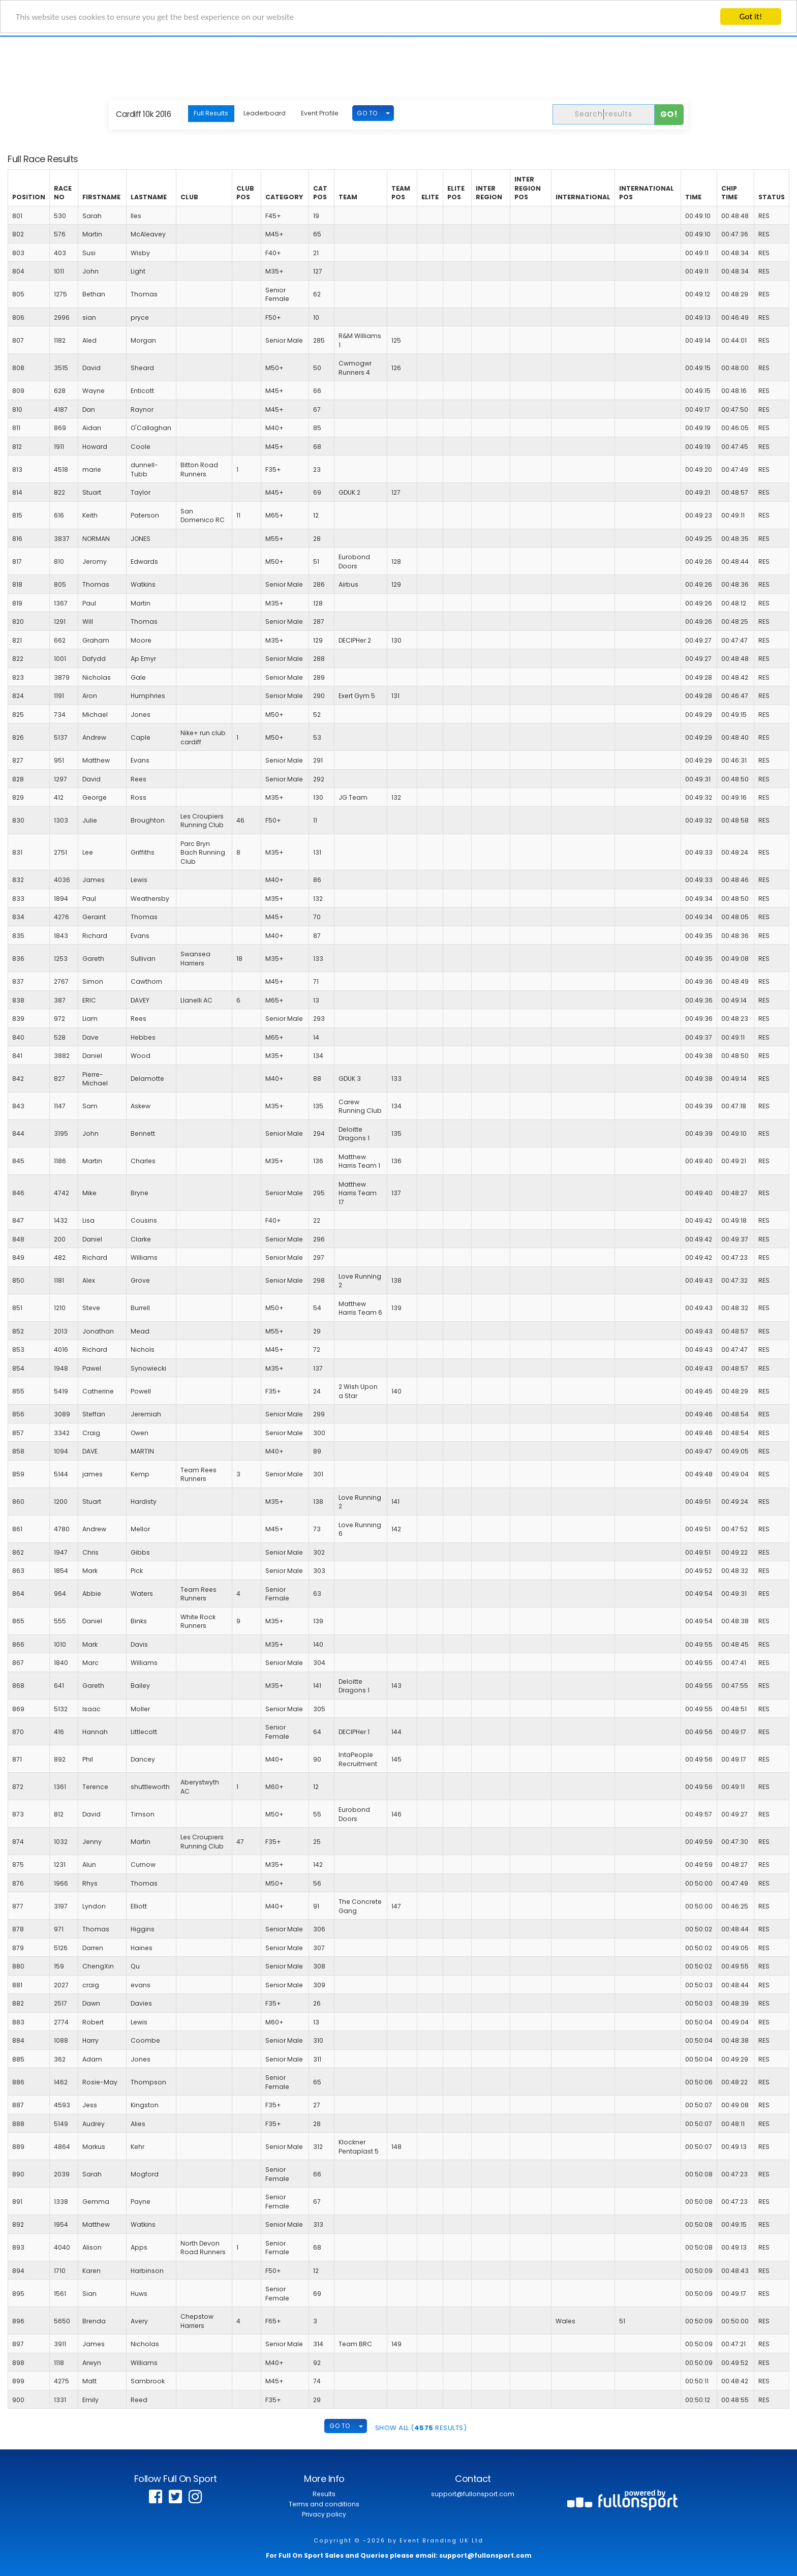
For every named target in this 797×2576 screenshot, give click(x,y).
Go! (669, 114)
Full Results (211, 113)
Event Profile (320, 113)
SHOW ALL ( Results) (421, 2428)
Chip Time (729, 193)
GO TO (367, 113)
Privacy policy (324, 2514)
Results (324, 2494)
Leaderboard (264, 113)
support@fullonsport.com (472, 2494)
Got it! (751, 16)
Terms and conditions (324, 2504)
